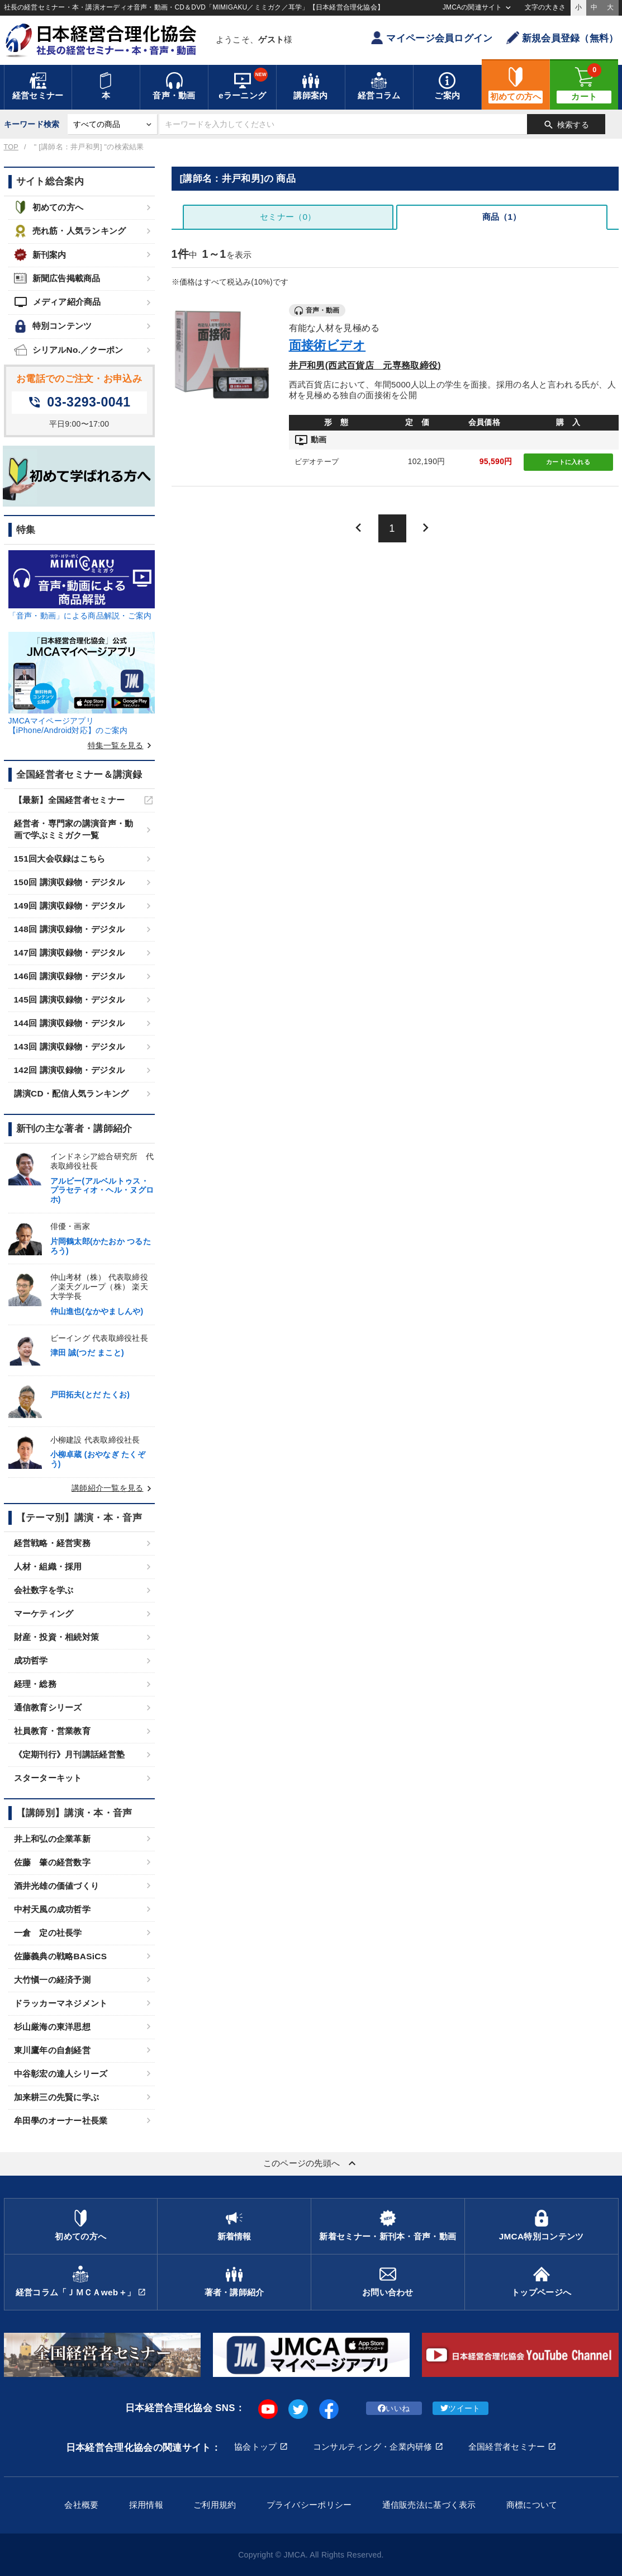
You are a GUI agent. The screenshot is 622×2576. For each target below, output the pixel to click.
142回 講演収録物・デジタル (69, 1070)
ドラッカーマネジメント (61, 2003)
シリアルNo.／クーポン (69, 349)
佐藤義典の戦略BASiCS (60, 1956)
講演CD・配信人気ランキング (71, 1093)
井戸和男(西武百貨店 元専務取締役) (365, 365)
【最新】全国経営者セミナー (69, 800)
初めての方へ (49, 207)
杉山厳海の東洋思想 (52, 2026)
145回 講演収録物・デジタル (69, 999)
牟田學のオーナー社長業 (61, 2120)
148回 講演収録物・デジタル (69, 929)
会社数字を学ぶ (44, 1590)
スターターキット (48, 1778)
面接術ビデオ (327, 345)
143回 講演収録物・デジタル (69, 1046)
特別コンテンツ (53, 326)
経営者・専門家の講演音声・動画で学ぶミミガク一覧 (74, 829)
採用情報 (146, 2504)
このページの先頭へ (311, 2163)
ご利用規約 (214, 2504)
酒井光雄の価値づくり (56, 1885)
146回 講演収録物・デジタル (69, 976)
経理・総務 (35, 1684)
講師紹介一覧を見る (113, 1487)
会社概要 (81, 2504)
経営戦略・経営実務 (52, 1543)
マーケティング (44, 1613)
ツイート (460, 2408)
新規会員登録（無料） (562, 37)
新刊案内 (40, 254)
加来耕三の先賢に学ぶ (56, 2097)
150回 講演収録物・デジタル (69, 882)
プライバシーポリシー (309, 2504)
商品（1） (501, 216)
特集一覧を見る (121, 745)
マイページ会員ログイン (431, 37)
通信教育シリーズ (48, 1707)
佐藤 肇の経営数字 (52, 1862)
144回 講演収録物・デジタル (69, 1023)
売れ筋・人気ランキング (70, 231)
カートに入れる (568, 462)
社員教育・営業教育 (52, 1731)
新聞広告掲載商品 (57, 278)
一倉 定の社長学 (48, 1932)
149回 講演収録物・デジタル (69, 905)
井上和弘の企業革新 (52, 1839)
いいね (394, 2408)
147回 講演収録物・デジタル (69, 952)
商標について (532, 2504)
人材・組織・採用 (48, 1566)
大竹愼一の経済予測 (52, 1979)
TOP (11, 147)
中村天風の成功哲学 (52, 1909)
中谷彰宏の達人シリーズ (61, 2073)
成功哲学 (31, 1660)
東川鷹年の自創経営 (52, 2050)
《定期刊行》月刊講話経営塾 (69, 1754)
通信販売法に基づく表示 (429, 2504)
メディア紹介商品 (57, 302)
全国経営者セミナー (506, 2446)
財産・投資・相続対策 (56, 1637)
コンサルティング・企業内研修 (373, 2446)
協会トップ (255, 2446)
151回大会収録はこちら (60, 858)
